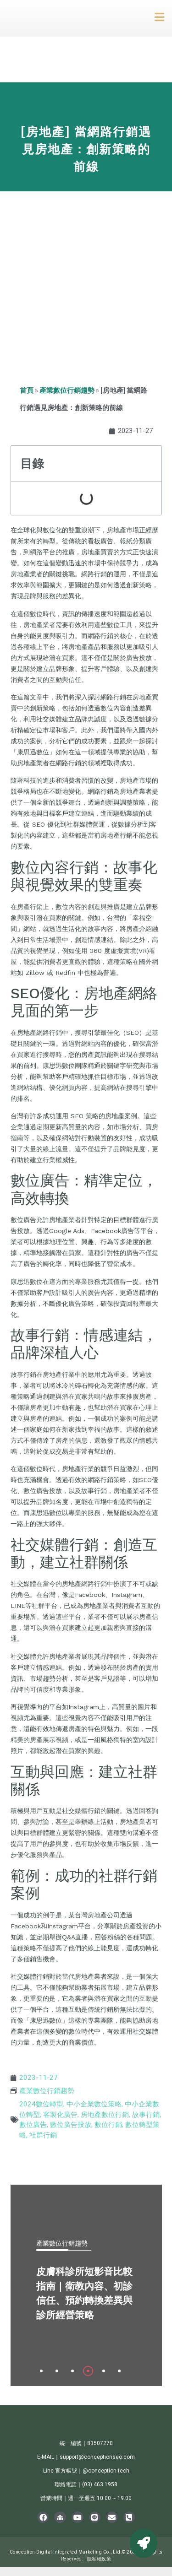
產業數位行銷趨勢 (66, 390)
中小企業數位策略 (94, 2104)
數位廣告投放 (70, 2125)
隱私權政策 (99, 2558)
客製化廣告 (60, 2115)
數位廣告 (33, 2125)
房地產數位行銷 (105, 2115)
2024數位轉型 (41, 2104)
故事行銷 (146, 2115)
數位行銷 (108, 2125)
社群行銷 (43, 2135)
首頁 (26, 390)
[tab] (41, 2371)
